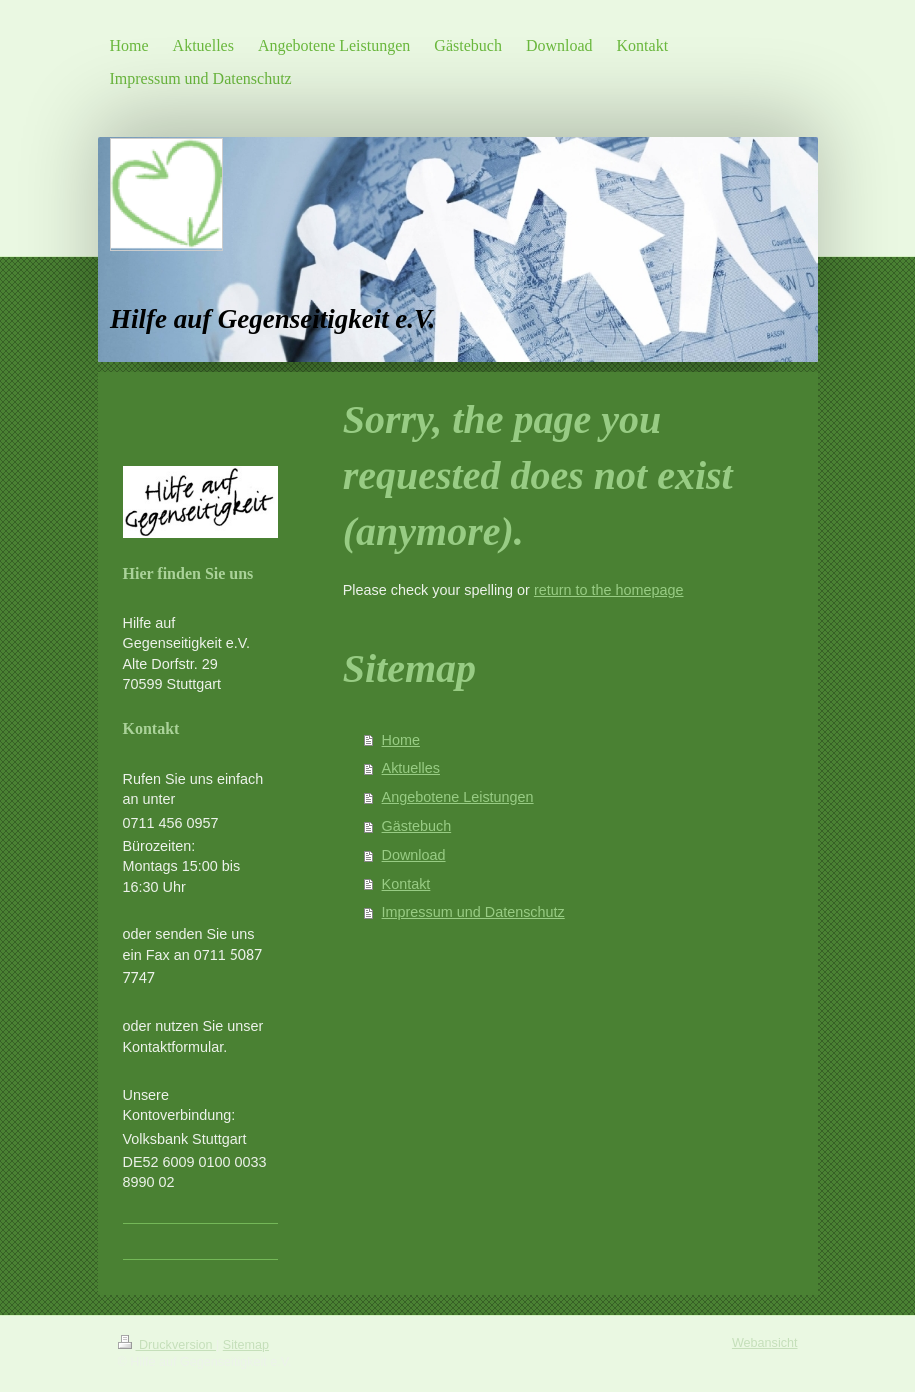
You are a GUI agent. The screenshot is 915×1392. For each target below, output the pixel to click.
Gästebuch (417, 826)
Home (401, 740)
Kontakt (406, 884)
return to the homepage (609, 590)
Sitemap (246, 1345)
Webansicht (765, 1343)
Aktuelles (411, 768)
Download (414, 855)
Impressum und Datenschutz (473, 912)
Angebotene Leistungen (458, 797)
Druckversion (167, 1345)
